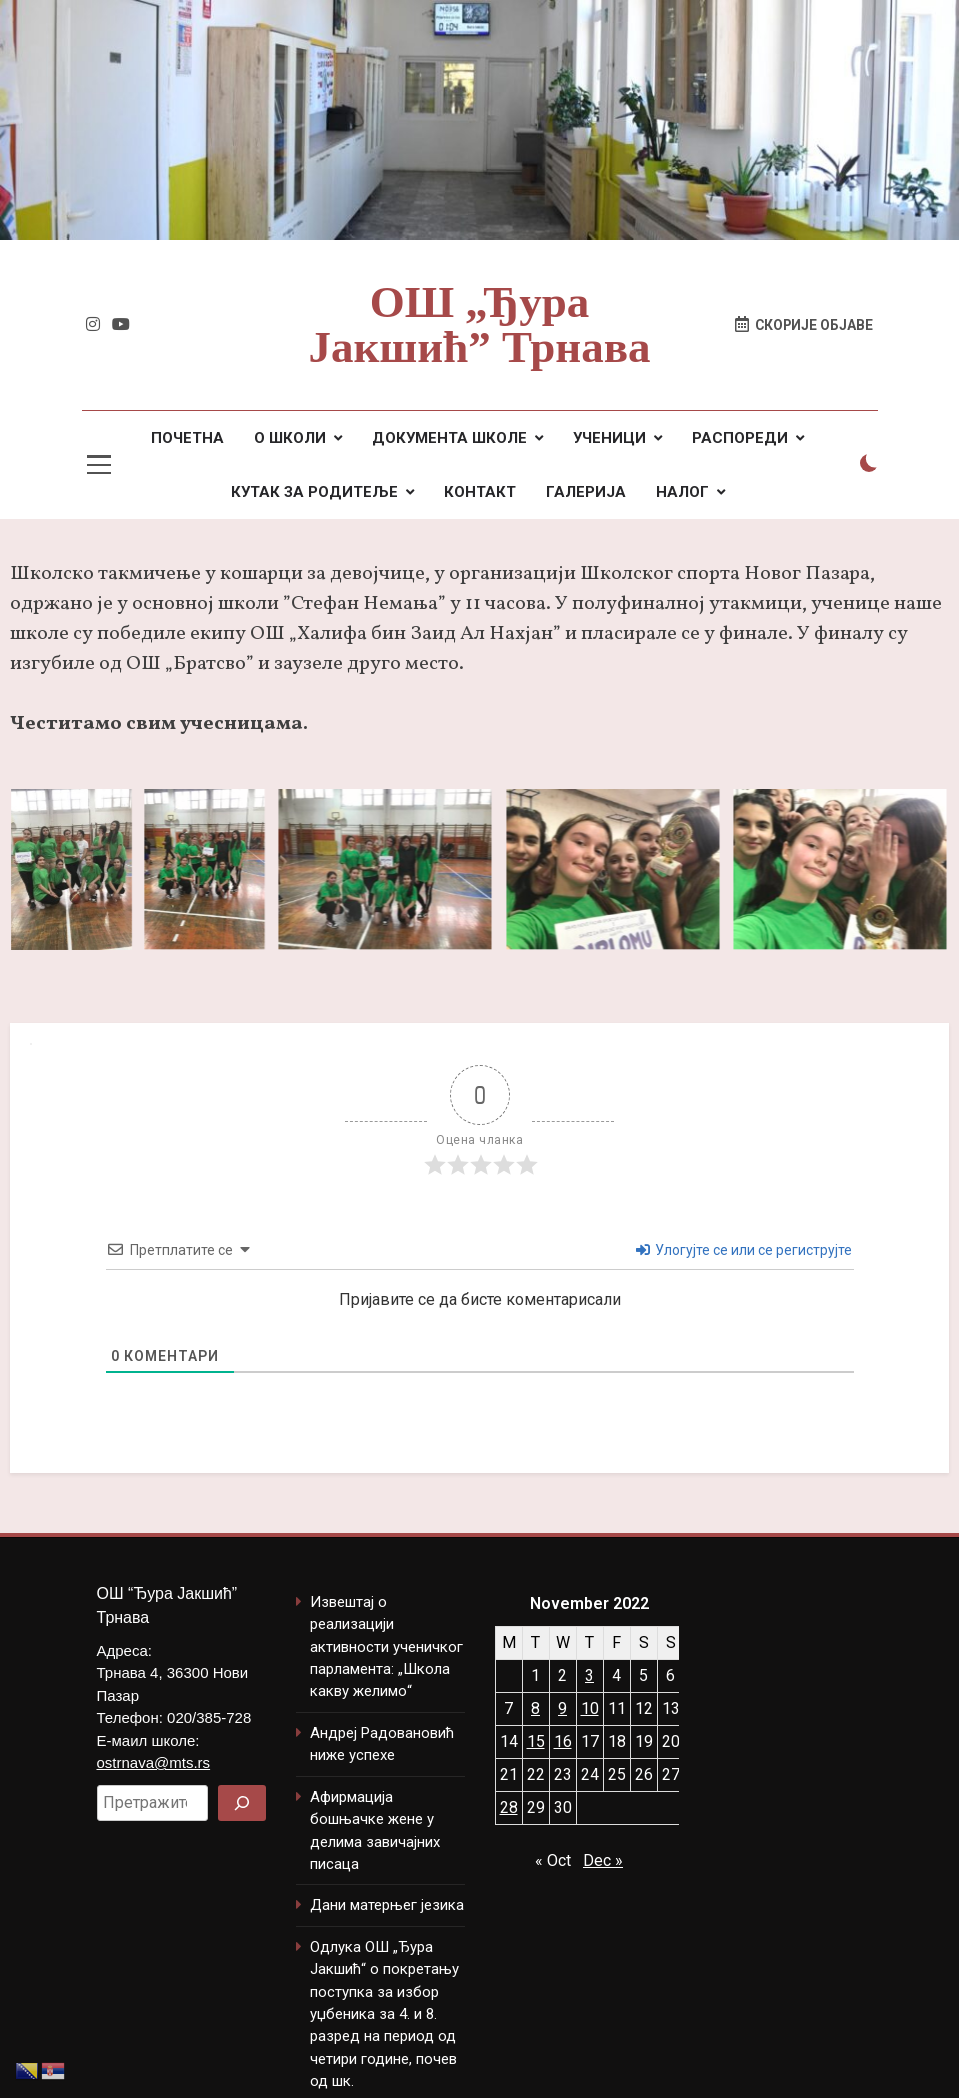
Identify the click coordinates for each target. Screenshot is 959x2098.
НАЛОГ (682, 492)
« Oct (553, 1860)
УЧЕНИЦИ (609, 438)
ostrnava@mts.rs (154, 1762)
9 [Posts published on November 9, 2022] (562, 1708)
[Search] (242, 1803)
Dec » (603, 1860)
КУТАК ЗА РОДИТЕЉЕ (314, 492)
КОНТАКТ (480, 492)
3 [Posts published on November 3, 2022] (589, 1675)
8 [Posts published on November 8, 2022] (535, 1708)
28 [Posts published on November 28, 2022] (509, 1807)
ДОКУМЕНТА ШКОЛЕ (449, 438)
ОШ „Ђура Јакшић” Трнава (479, 324)
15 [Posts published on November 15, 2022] (536, 1741)
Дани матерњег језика (387, 1905)
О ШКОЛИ (290, 438)
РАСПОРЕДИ (740, 438)
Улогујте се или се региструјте (744, 1250)
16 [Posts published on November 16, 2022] (563, 1741)
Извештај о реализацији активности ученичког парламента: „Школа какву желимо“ (386, 1647)
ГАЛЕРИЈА (586, 492)
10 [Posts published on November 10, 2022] (590, 1708)
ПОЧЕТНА (187, 438)
